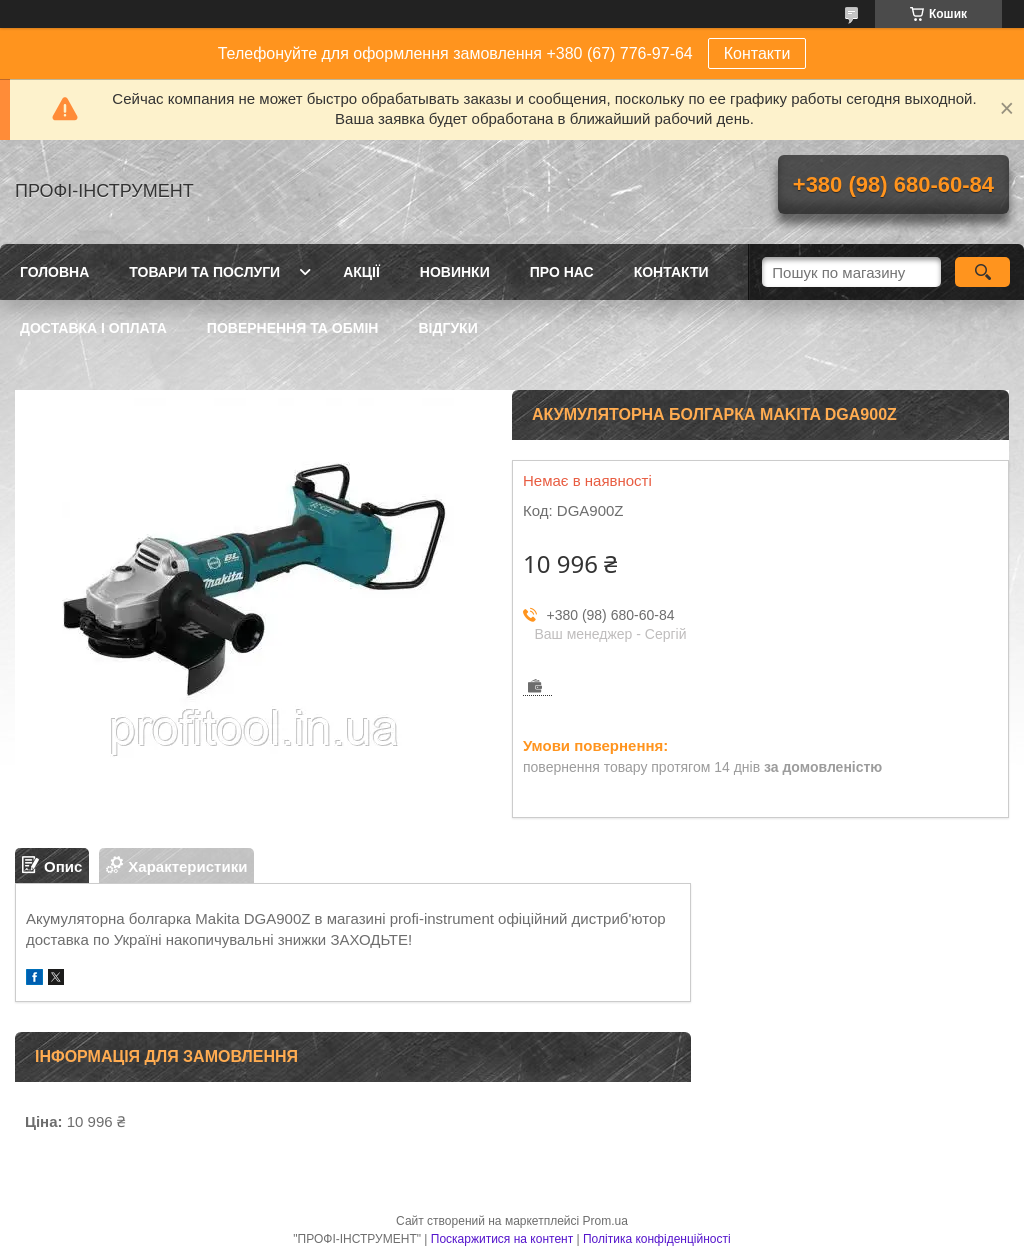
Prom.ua (605, 1221)
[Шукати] (982, 272)
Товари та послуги (204, 272)
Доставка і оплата (93, 328)
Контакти (757, 53)
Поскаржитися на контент (502, 1239)
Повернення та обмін (293, 328)
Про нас (562, 272)
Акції (361, 272)
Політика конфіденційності (657, 1239)
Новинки (455, 272)
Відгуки (447, 328)
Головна (54, 272)
